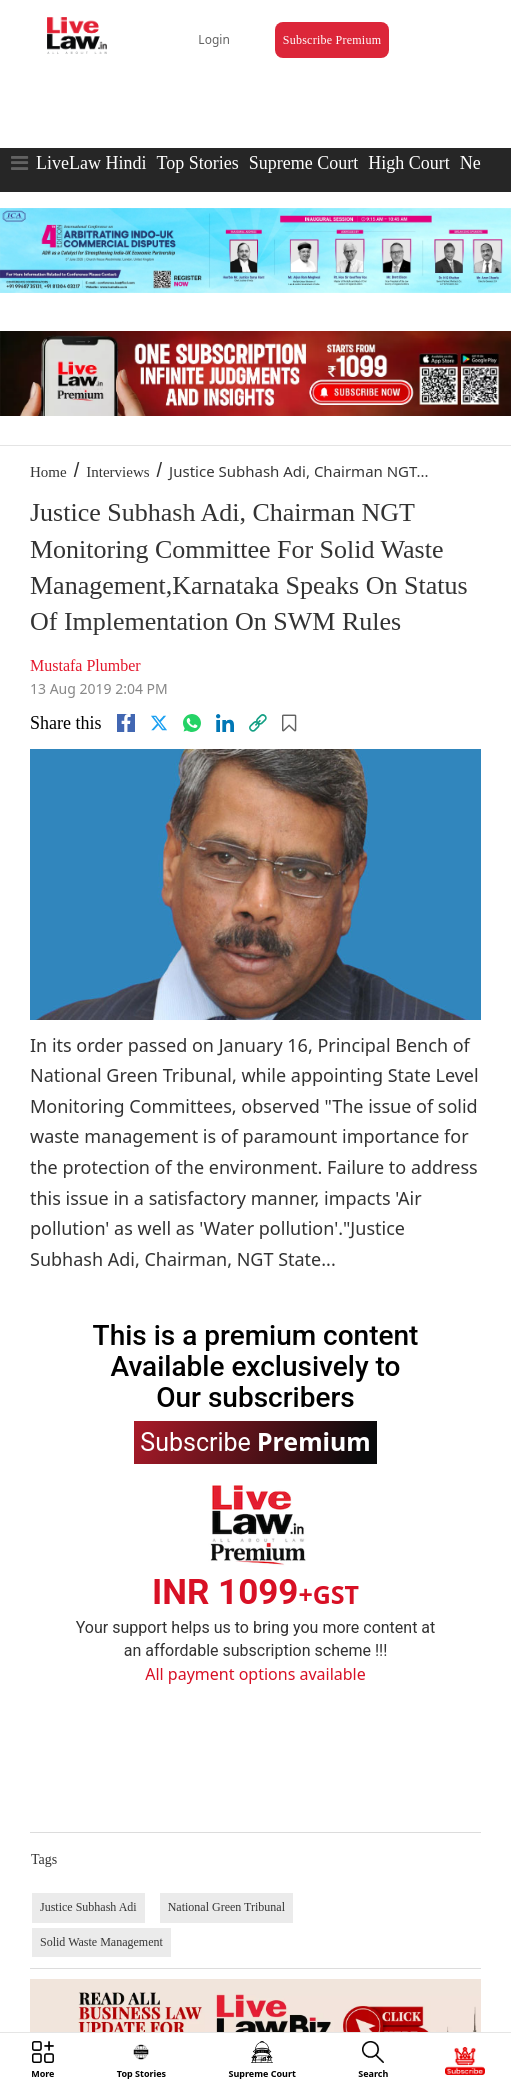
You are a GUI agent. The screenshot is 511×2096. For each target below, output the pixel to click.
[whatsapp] (192, 723)
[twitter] (159, 723)
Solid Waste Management (101, 1942)
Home (48, 472)
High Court (409, 163)
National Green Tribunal (226, 1907)
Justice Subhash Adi (88, 1907)
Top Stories (197, 163)
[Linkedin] (225, 723)
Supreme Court (304, 163)
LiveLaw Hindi (91, 163)
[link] (258, 723)
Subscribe (255, 1441)
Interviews (117, 472)
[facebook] (126, 723)
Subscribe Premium (332, 40)
